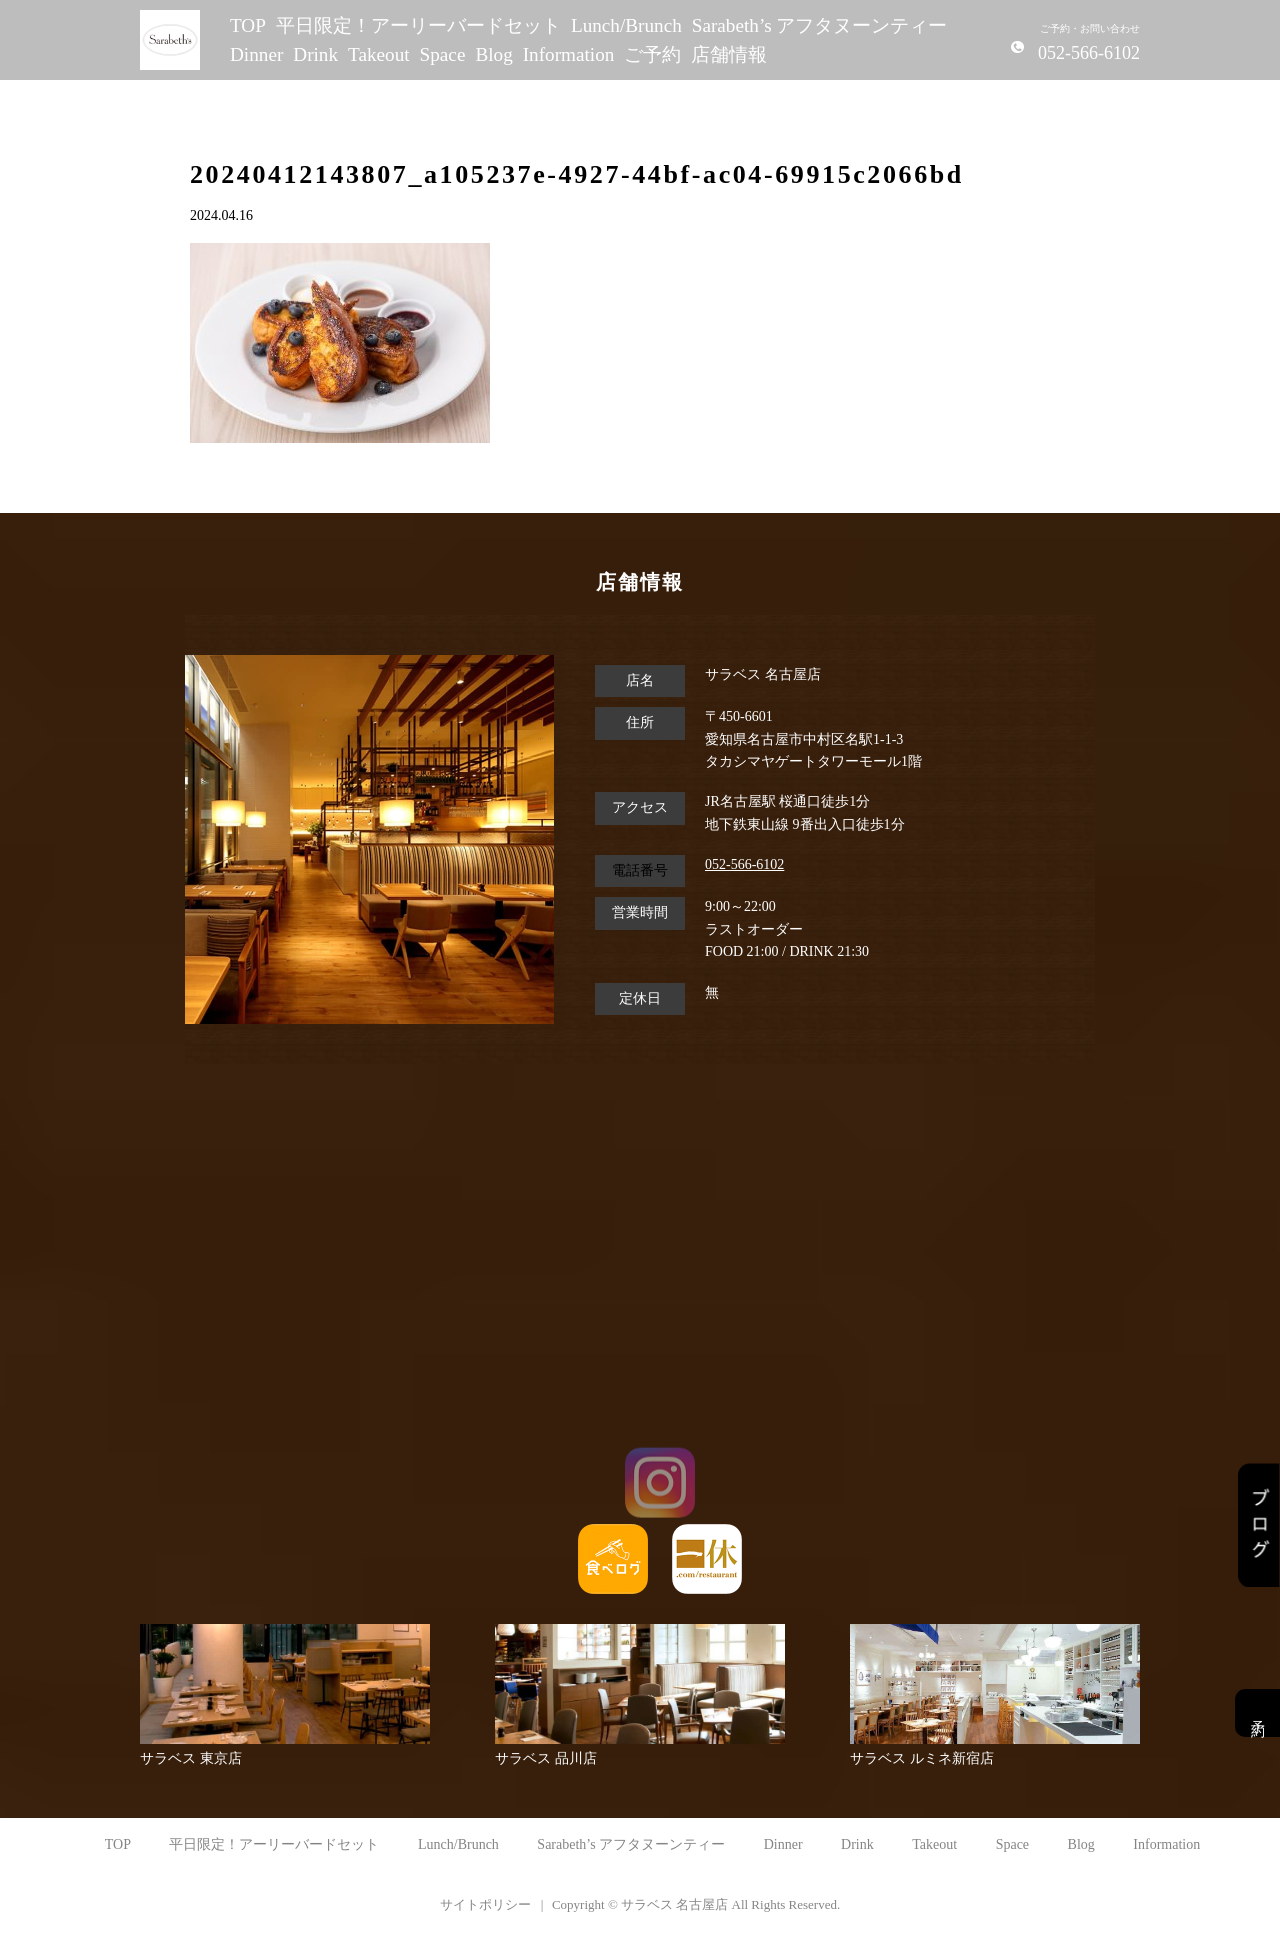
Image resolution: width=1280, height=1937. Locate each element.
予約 (1257, 1713)
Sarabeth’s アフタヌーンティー (820, 25)
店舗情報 (729, 54)
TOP (248, 25)
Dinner (256, 54)
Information (569, 54)
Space (443, 54)
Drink (315, 54)
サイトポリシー (485, 1904)
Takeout (379, 54)
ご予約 (652, 54)
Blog (493, 54)
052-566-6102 (744, 864)
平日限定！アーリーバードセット (418, 25)
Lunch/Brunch (626, 25)
